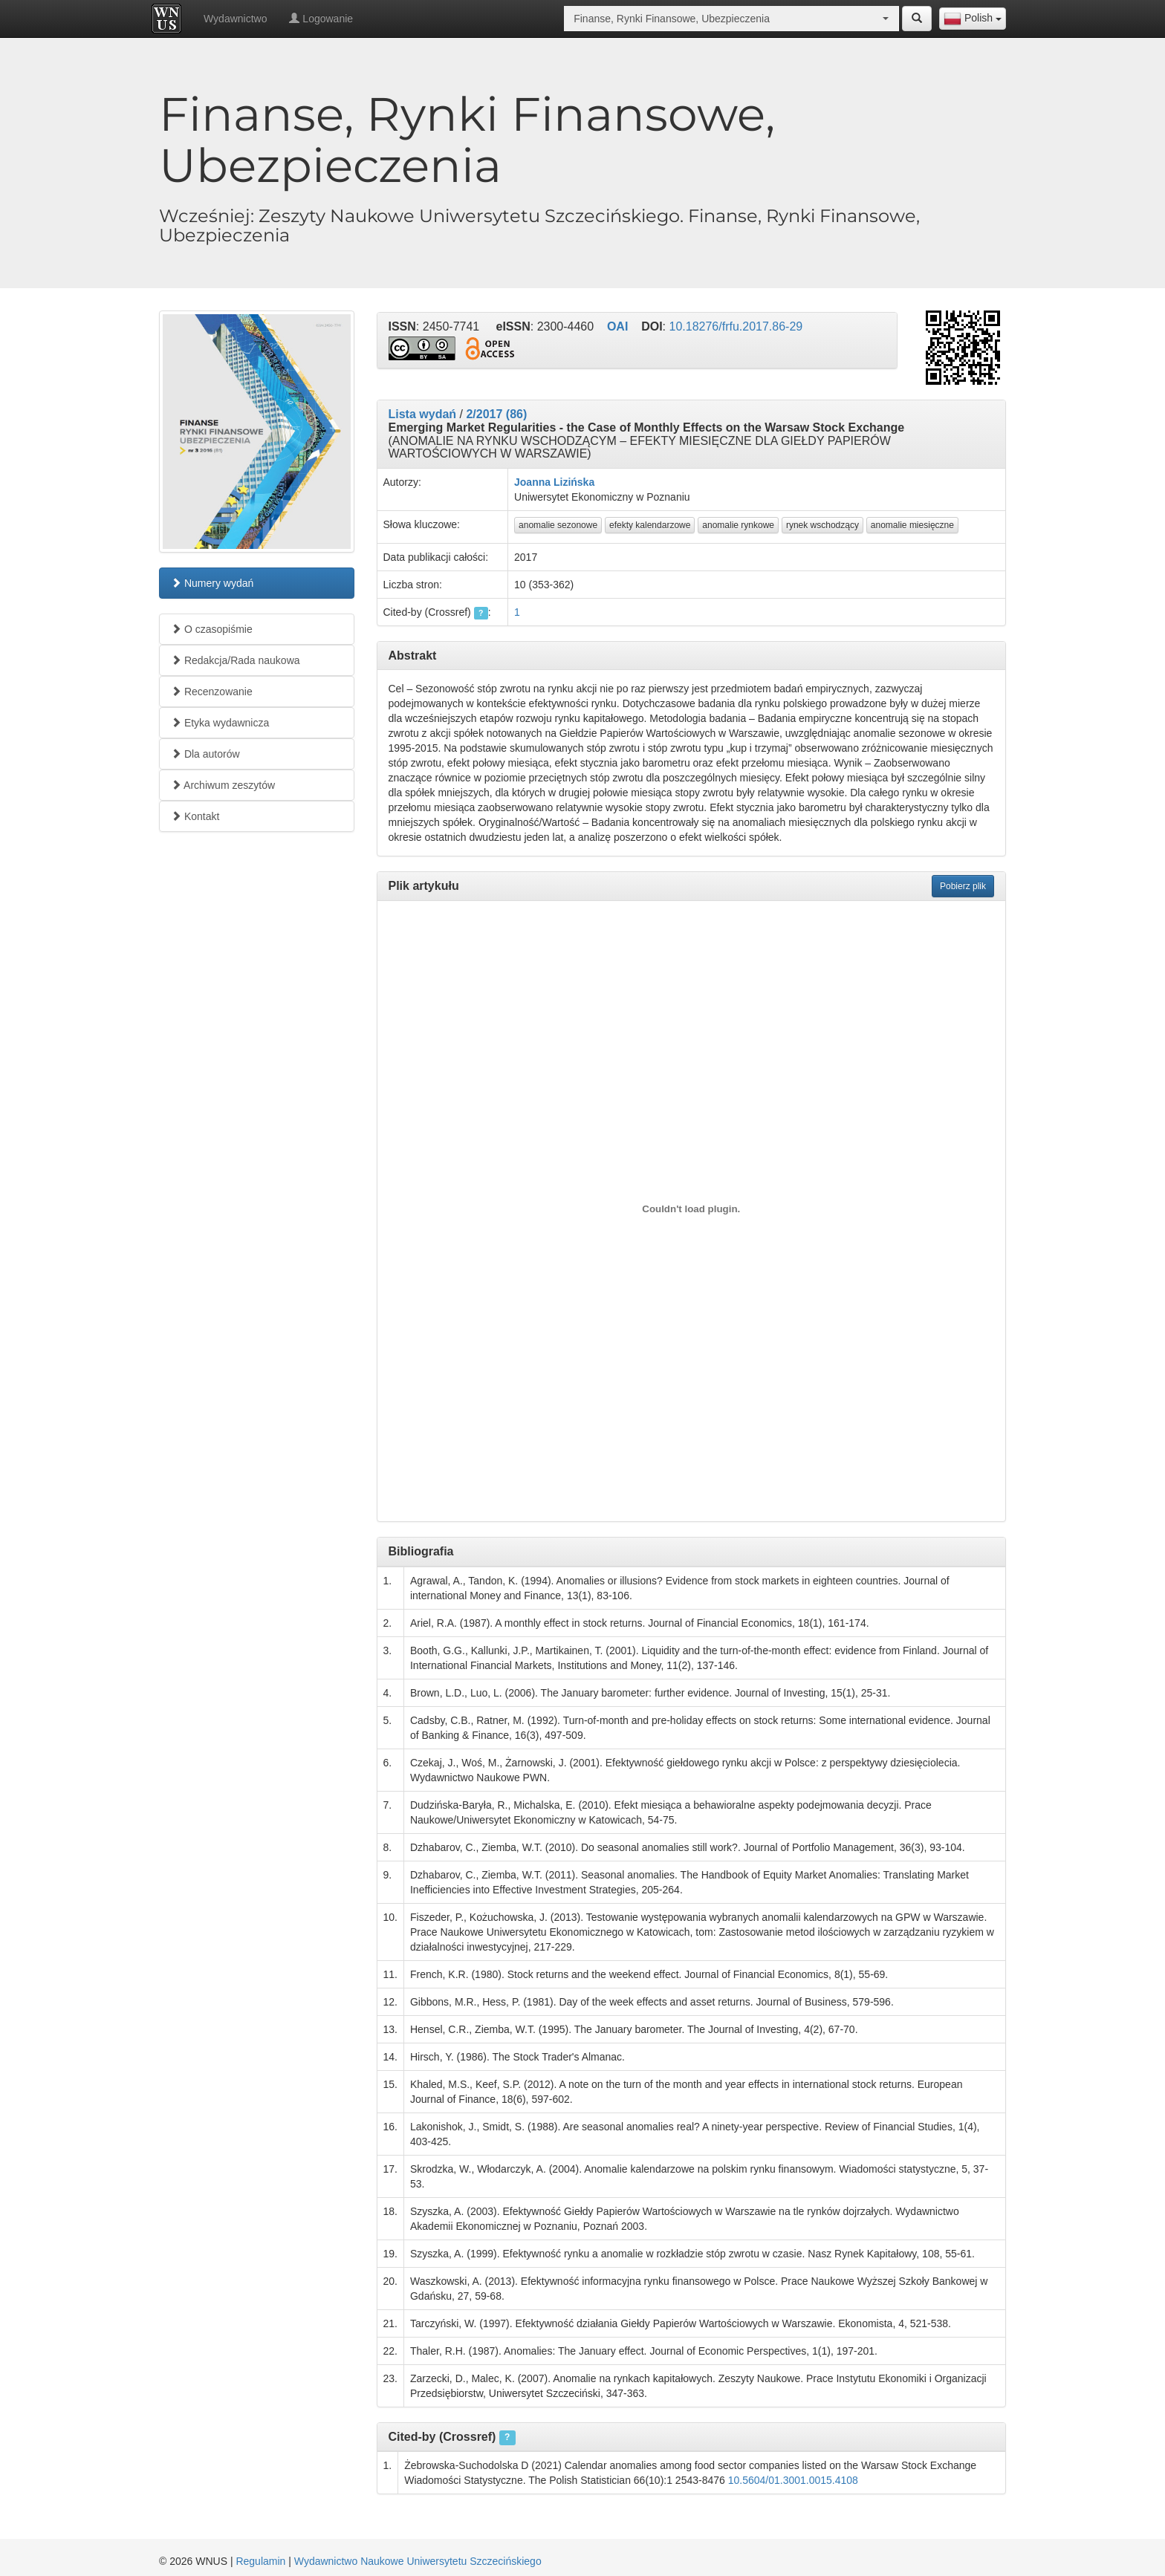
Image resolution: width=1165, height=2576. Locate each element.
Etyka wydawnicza (220, 723)
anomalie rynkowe (738, 525)
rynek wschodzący (822, 525)
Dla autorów (205, 754)
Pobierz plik (963, 886)
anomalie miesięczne (912, 525)
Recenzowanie (212, 691)
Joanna (532, 482)
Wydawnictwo (235, 19)
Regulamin (260, 2561)
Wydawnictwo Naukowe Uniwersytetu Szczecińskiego (418, 2561)
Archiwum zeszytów (223, 785)
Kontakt (195, 816)
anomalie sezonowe (558, 525)
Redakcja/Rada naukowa (235, 660)
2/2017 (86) (496, 414)
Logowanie (321, 19)
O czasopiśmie (212, 629)
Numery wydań (212, 583)
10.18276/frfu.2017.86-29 (736, 326)
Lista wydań (423, 414)
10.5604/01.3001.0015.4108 (793, 2480)
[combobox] (972, 18)
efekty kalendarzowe (649, 525)
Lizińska (574, 482)
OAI (617, 326)
